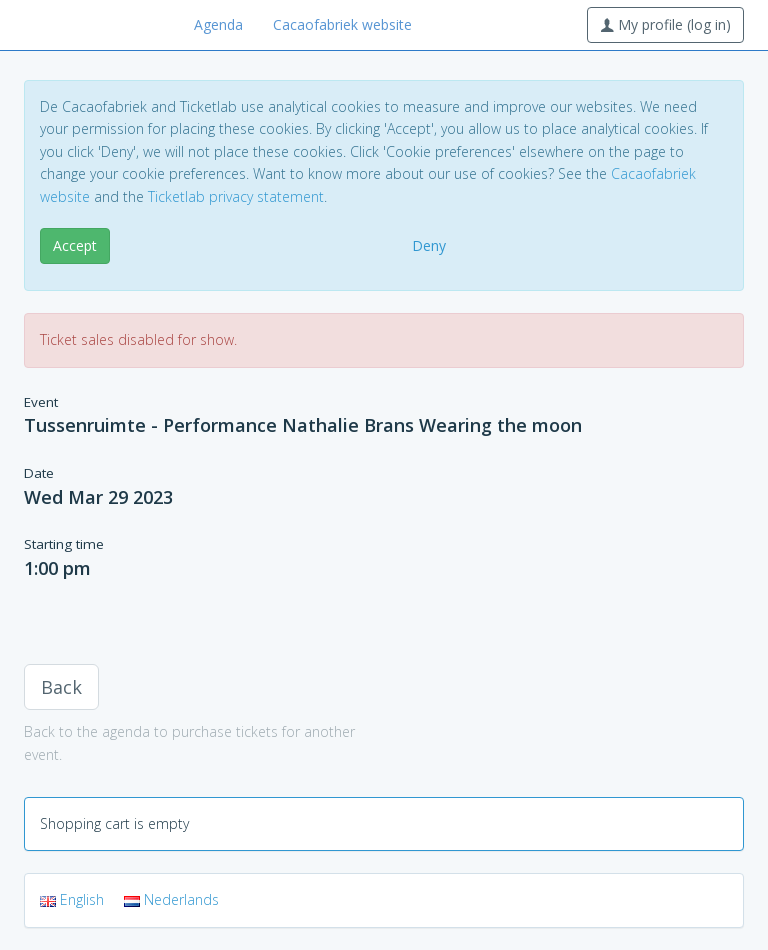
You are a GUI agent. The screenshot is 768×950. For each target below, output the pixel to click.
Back (61, 687)
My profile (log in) (665, 24)
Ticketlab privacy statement (236, 196)
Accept (75, 245)
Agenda (218, 24)
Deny (429, 245)
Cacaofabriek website (342, 24)
